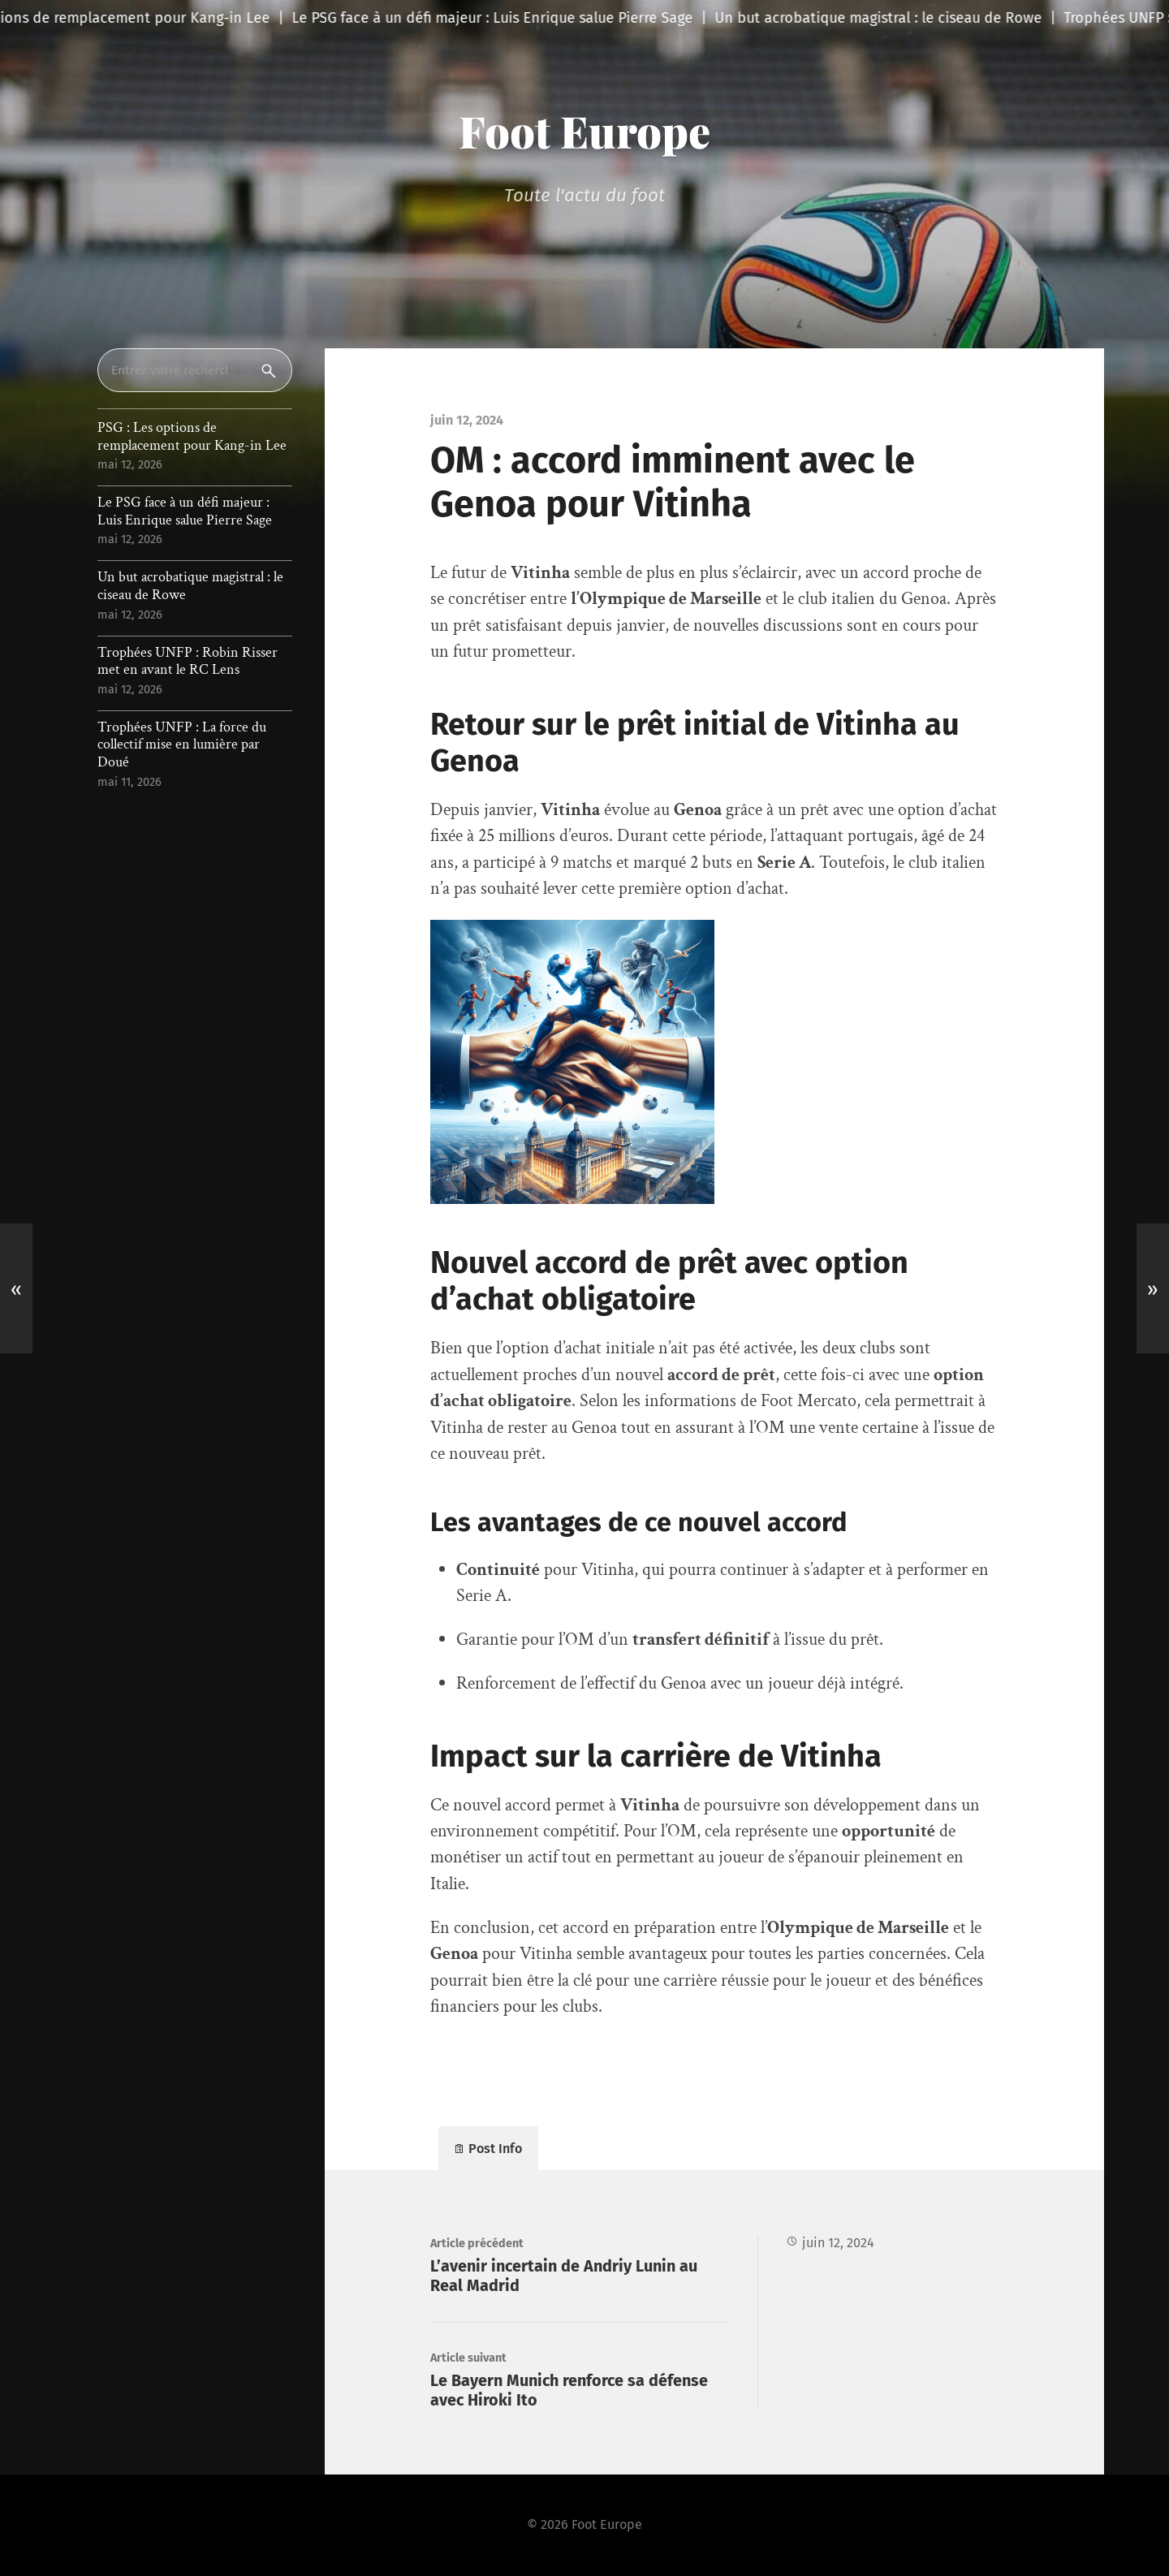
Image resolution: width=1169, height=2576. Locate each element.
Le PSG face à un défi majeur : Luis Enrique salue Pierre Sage (184, 511)
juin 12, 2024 (838, 2242)
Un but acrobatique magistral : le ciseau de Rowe (190, 585)
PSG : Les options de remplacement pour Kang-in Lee (192, 436)
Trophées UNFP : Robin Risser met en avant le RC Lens (187, 661)
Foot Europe (584, 130)
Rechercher (272, 370)
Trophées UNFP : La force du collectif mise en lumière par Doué (181, 744)
